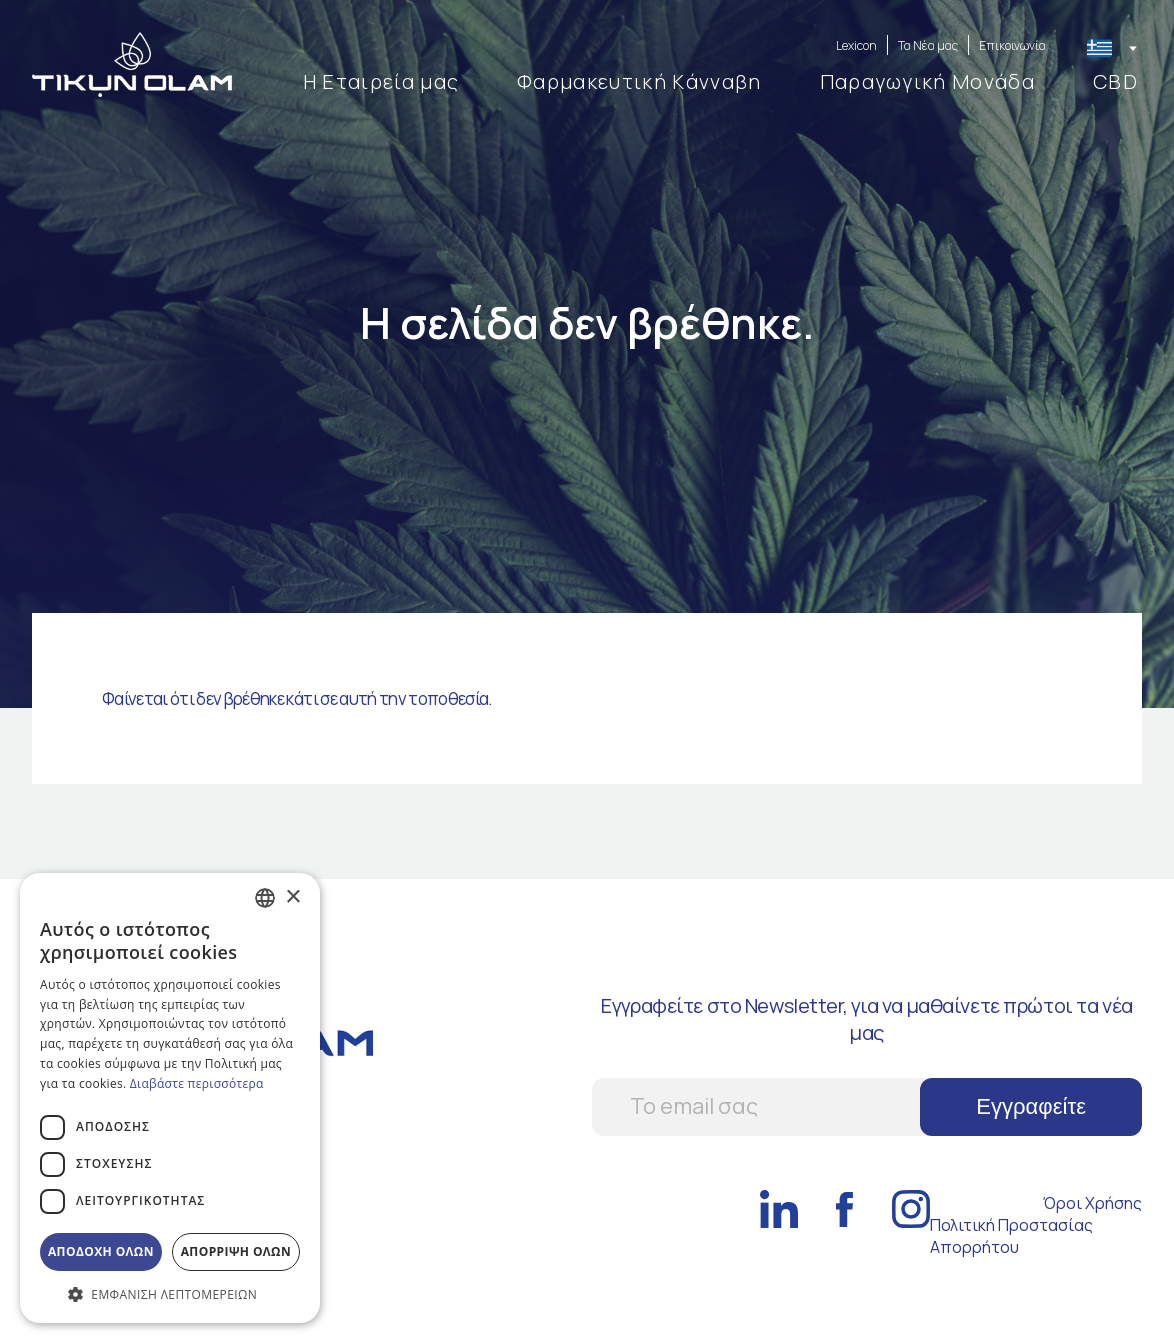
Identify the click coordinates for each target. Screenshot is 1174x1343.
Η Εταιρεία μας (381, 81)
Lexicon (856, 45)
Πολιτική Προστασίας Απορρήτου (1011, 1236)
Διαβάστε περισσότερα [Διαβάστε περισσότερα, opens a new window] (197, 1083)
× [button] (292, 897)
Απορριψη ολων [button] (236, 1251)
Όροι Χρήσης (1092, 1203)
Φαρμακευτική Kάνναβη (639, 81)
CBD (1115, 81)
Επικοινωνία (1012, 45)
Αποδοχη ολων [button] (101, 1251)
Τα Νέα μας (928, 45)
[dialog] (170, 1098)
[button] (170, 1293)
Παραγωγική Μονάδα (927, 81)
